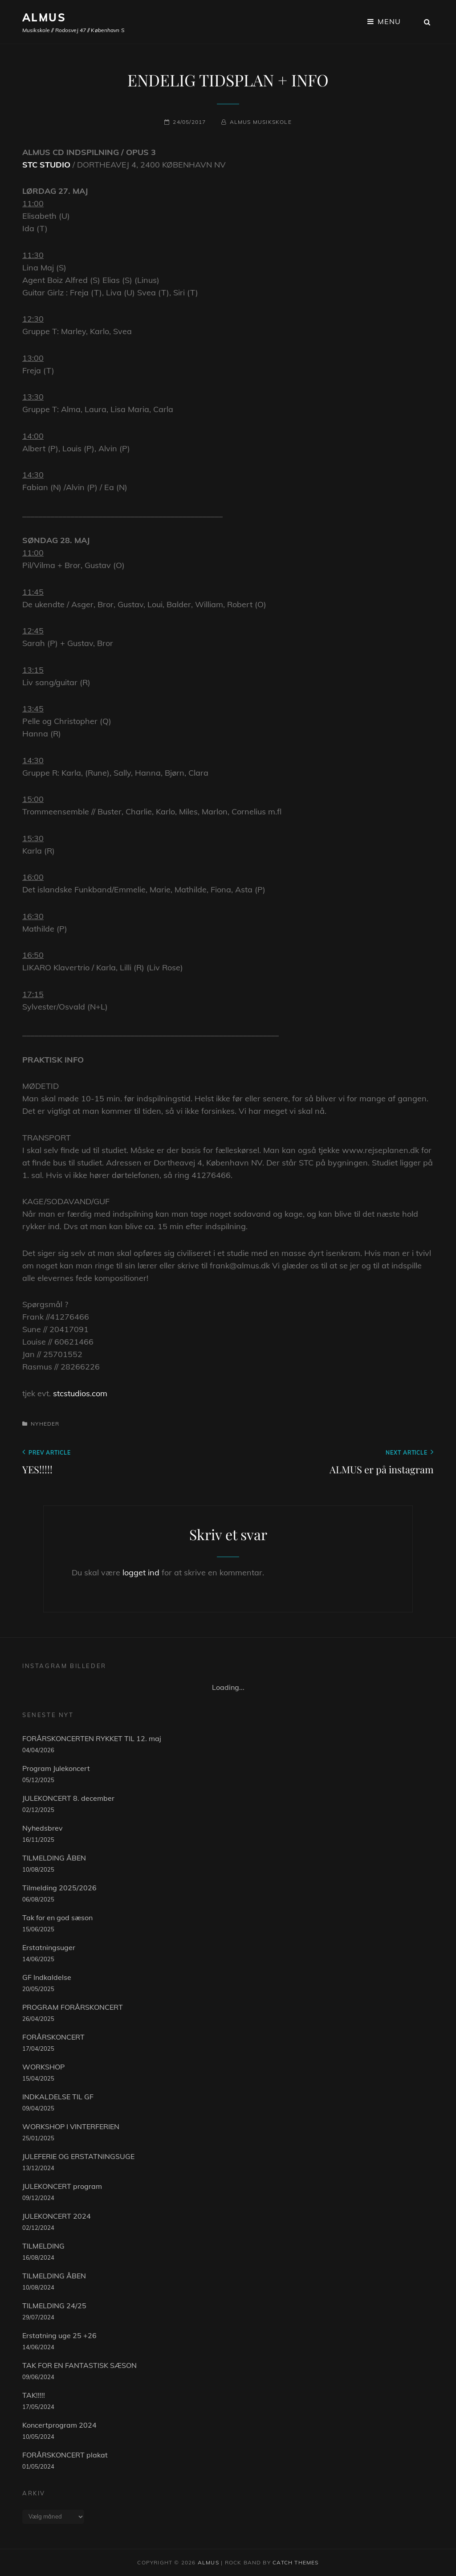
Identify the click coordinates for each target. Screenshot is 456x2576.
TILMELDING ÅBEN (54, 1857)
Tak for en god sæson (57, 1917)
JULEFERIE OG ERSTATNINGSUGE (78, 2156)
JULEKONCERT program (62, 2186)
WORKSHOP (43, 2066)
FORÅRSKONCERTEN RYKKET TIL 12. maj (91, 1738)
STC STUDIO (46, 164)
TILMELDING (43, 2245)
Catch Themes (295, 2562)
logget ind (140, 1572)
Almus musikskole (261, 122)
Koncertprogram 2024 (59, 2425)
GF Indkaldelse (46, 1977)
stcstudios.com (80, 1393)
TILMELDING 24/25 (54, 2305)
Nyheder (45, 1423)
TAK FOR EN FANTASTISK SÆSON (79, 2365)
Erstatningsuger (48, 1947)
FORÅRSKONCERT (53, 2036)
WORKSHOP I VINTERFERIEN (70, 2126)
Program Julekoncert (56, 1768)
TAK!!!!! (33, 2395)
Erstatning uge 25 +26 (59, 2335)
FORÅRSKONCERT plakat (65, 2454)
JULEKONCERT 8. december (68, 1798)
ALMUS (44, 17)
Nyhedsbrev (42, 1828)
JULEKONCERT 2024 (56, 2216)
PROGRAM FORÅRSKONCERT (72, 2007)
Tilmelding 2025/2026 (59, 1887)
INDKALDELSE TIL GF (58, 2096)
